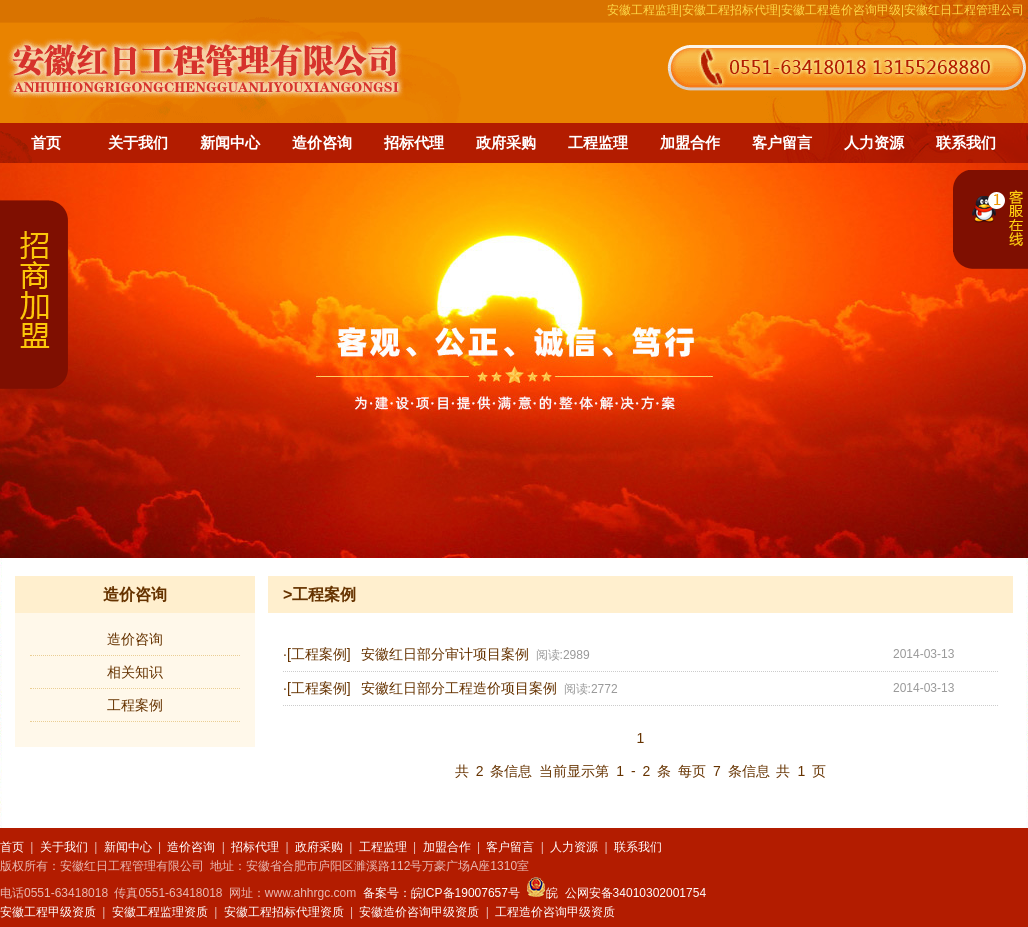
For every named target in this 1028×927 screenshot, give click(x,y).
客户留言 (782, 142)
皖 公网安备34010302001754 (616, 893)
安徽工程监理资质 (160, 912)
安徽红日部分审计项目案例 (445, 654)
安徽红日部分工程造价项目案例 (459, 688)
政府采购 (506, 142)
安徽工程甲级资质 (48, 912)
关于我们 (138, 142)
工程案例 (135, 705)
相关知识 (135, 672)
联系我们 (966, 142)
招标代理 (414, 142)
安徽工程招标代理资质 (284, 912)
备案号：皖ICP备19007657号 (441, 893)
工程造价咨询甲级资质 (555, 912)
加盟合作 (690, 142)
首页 (46, 142)
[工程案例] (319, 654)
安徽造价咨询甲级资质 (419, 912)
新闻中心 (230, 142)
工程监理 (598, 142)
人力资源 (874, 142)
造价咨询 (322, 142)
